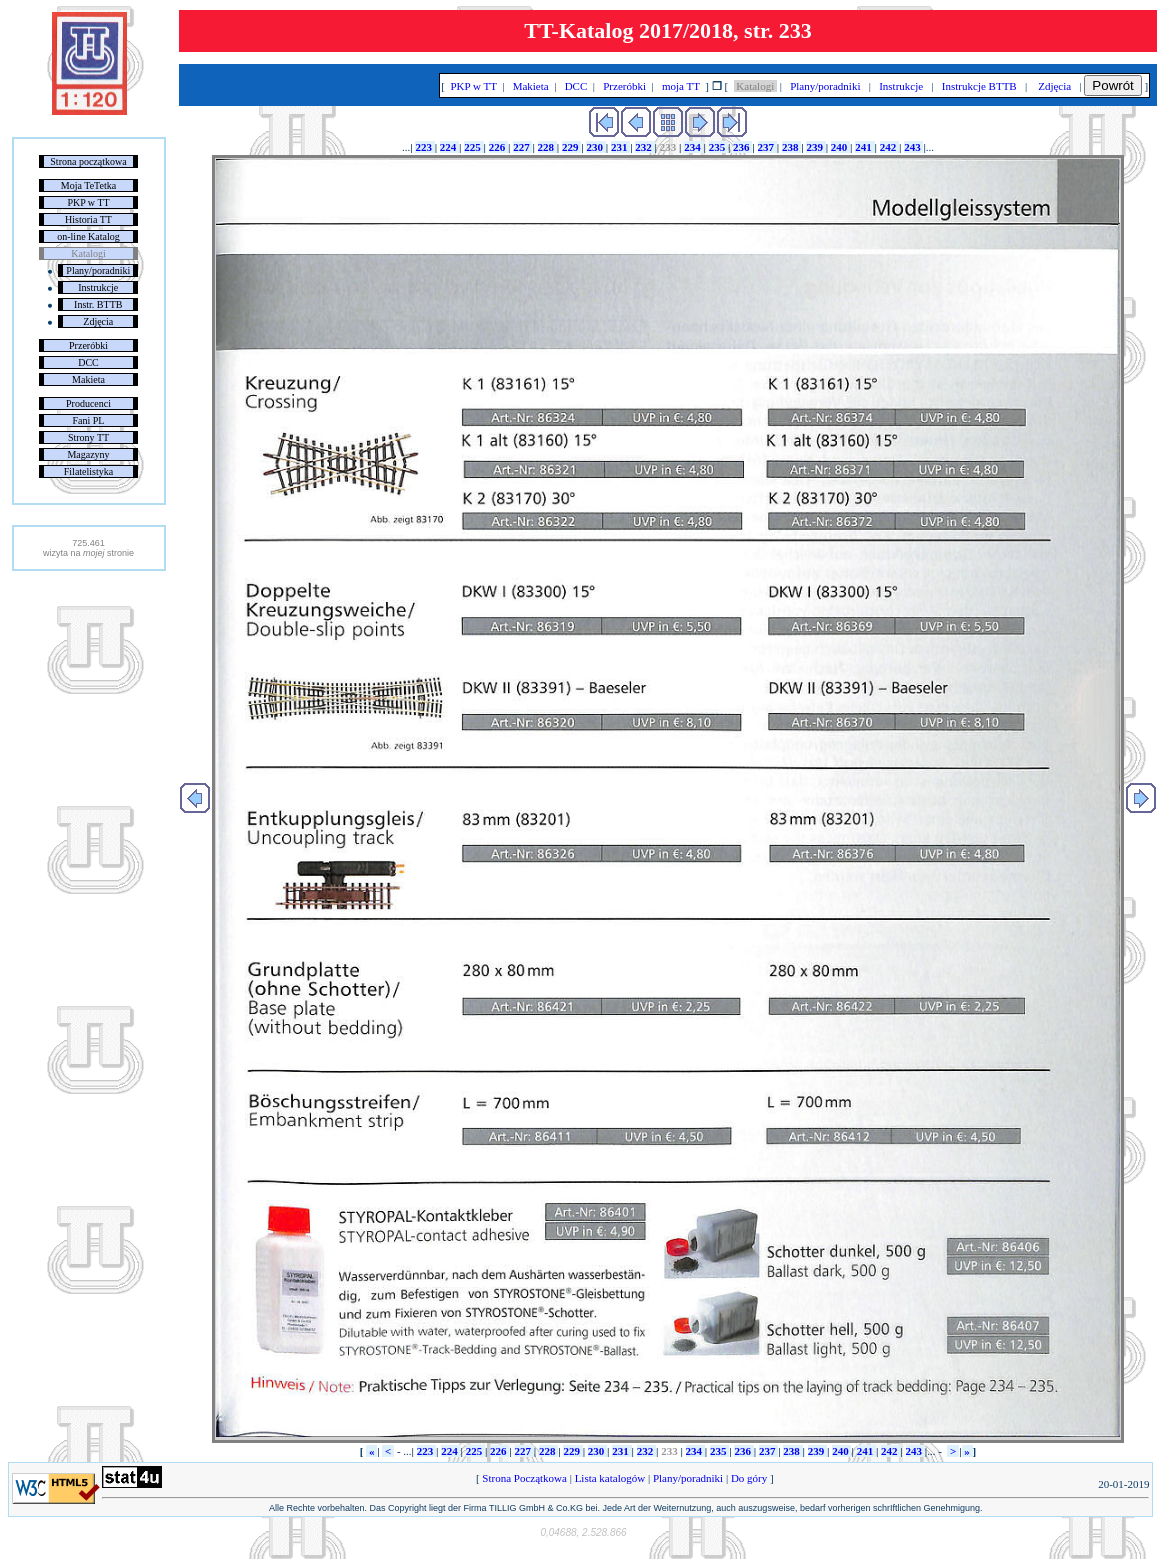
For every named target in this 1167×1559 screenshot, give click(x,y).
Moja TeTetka (88, 185)
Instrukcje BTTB (979, 86)
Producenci (88, 403)
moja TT (680, 86)
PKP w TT (88, 202)
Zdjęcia (98, 321)
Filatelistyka (88, 471)
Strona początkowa (88, 161)
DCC (88, 362)
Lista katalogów (610, 1478)
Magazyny (88, 454)
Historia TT (88, 219)
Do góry (749, 1478)
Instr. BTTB (98, 304)
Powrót (1112, 85)
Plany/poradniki (98, 270)
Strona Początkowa (525, 1478)
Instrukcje (98, 287)
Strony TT (88, 437)
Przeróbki (88, 345)
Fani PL (89, 420)
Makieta (88, 379)
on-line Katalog (88, 236)
